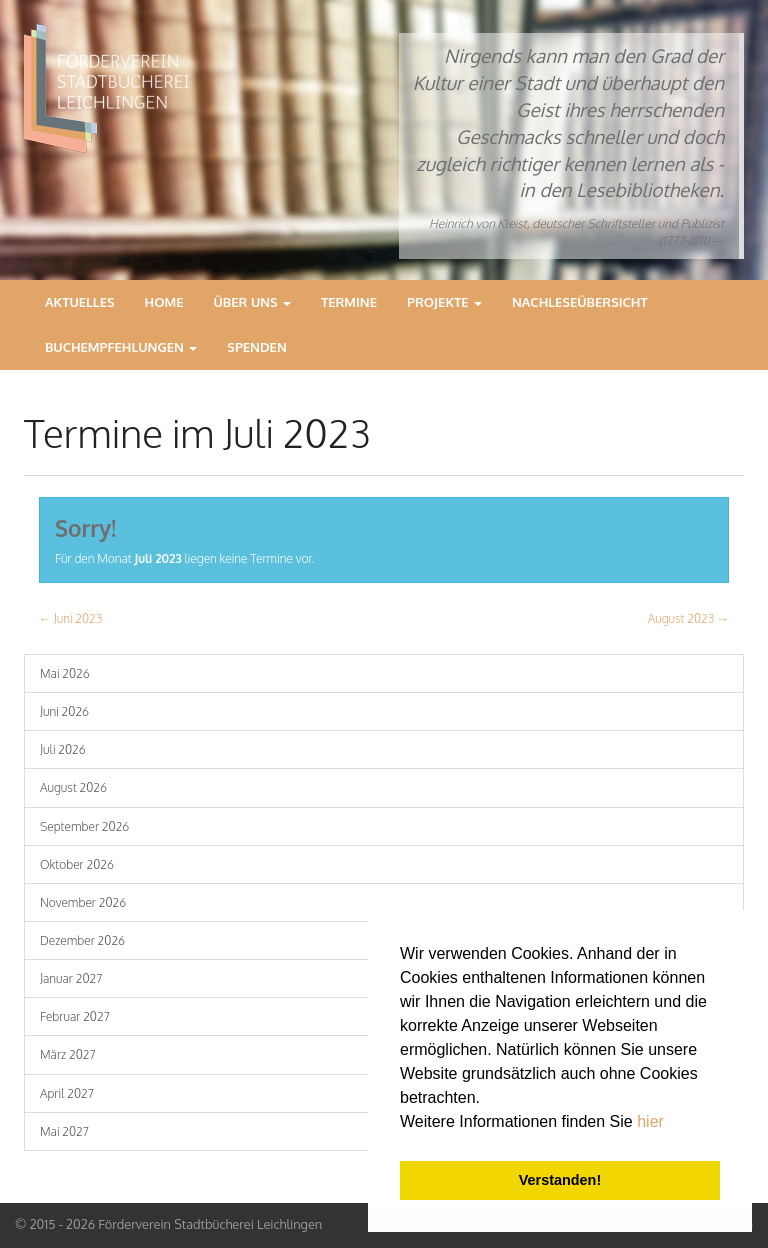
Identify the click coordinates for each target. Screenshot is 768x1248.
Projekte (444, 302)
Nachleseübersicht (580, 302)
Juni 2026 (64, 711)
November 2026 (83, 902)
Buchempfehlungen (121, 347)
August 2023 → (688, 618)
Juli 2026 (63, 749)
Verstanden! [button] (560, 1180)
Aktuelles (80, 302)
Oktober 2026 (77, 864)
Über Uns (253, 302)
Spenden (256, 347)
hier (650, 1121)
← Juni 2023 (70, 618)
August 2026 (73, 787)
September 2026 (84, 826)
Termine (349, 302)
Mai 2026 (65, 673)
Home (164, 302)
